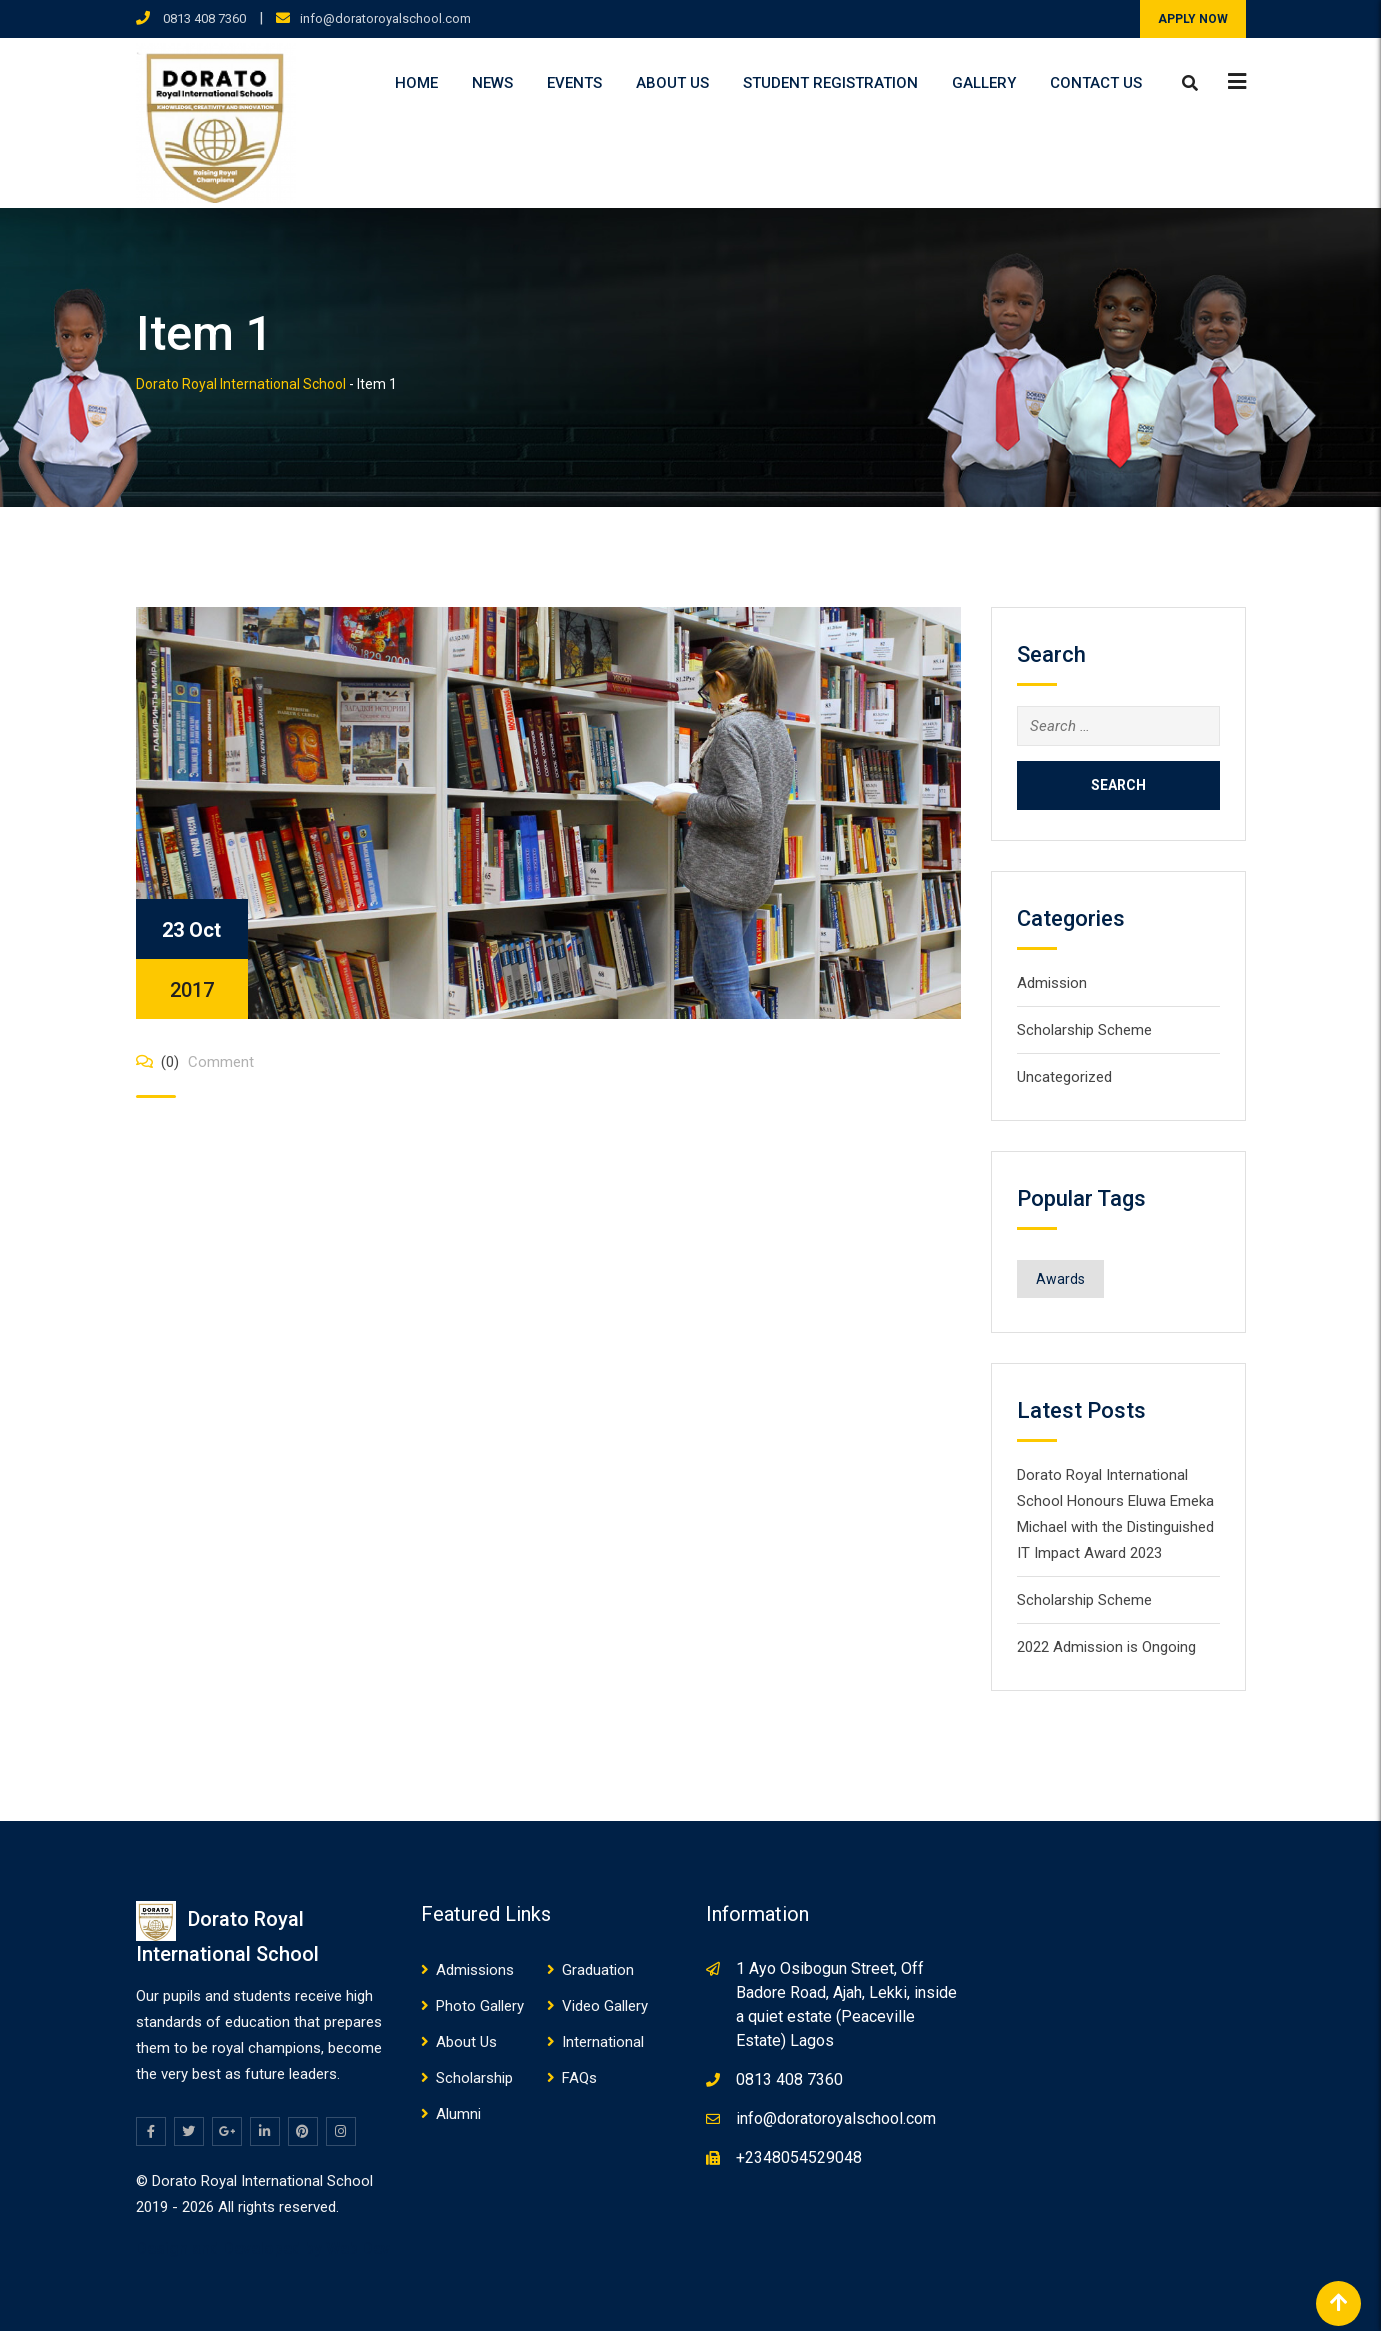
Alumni (458, 2114)
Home (416, 83)
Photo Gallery (480, 2006)
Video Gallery (605, 2006)
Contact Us (1096, 83)
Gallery (984, 83)
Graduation (598, 1970)
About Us (672, 83)
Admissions (475, 1970)
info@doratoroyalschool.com (385, 18)
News (492, 83)
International (603, 2042)
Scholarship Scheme (1084, 1030)
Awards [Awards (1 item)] (1060, 1279)
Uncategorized (1064, 1077)
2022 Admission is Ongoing (1106, 1647)
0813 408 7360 (203, 18)
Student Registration (830, 83)
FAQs (579, 2078)
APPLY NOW (1193, 19)
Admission (1052, 983)
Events (574, 83)
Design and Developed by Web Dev (263, 2248)
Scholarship (474, 2078)
